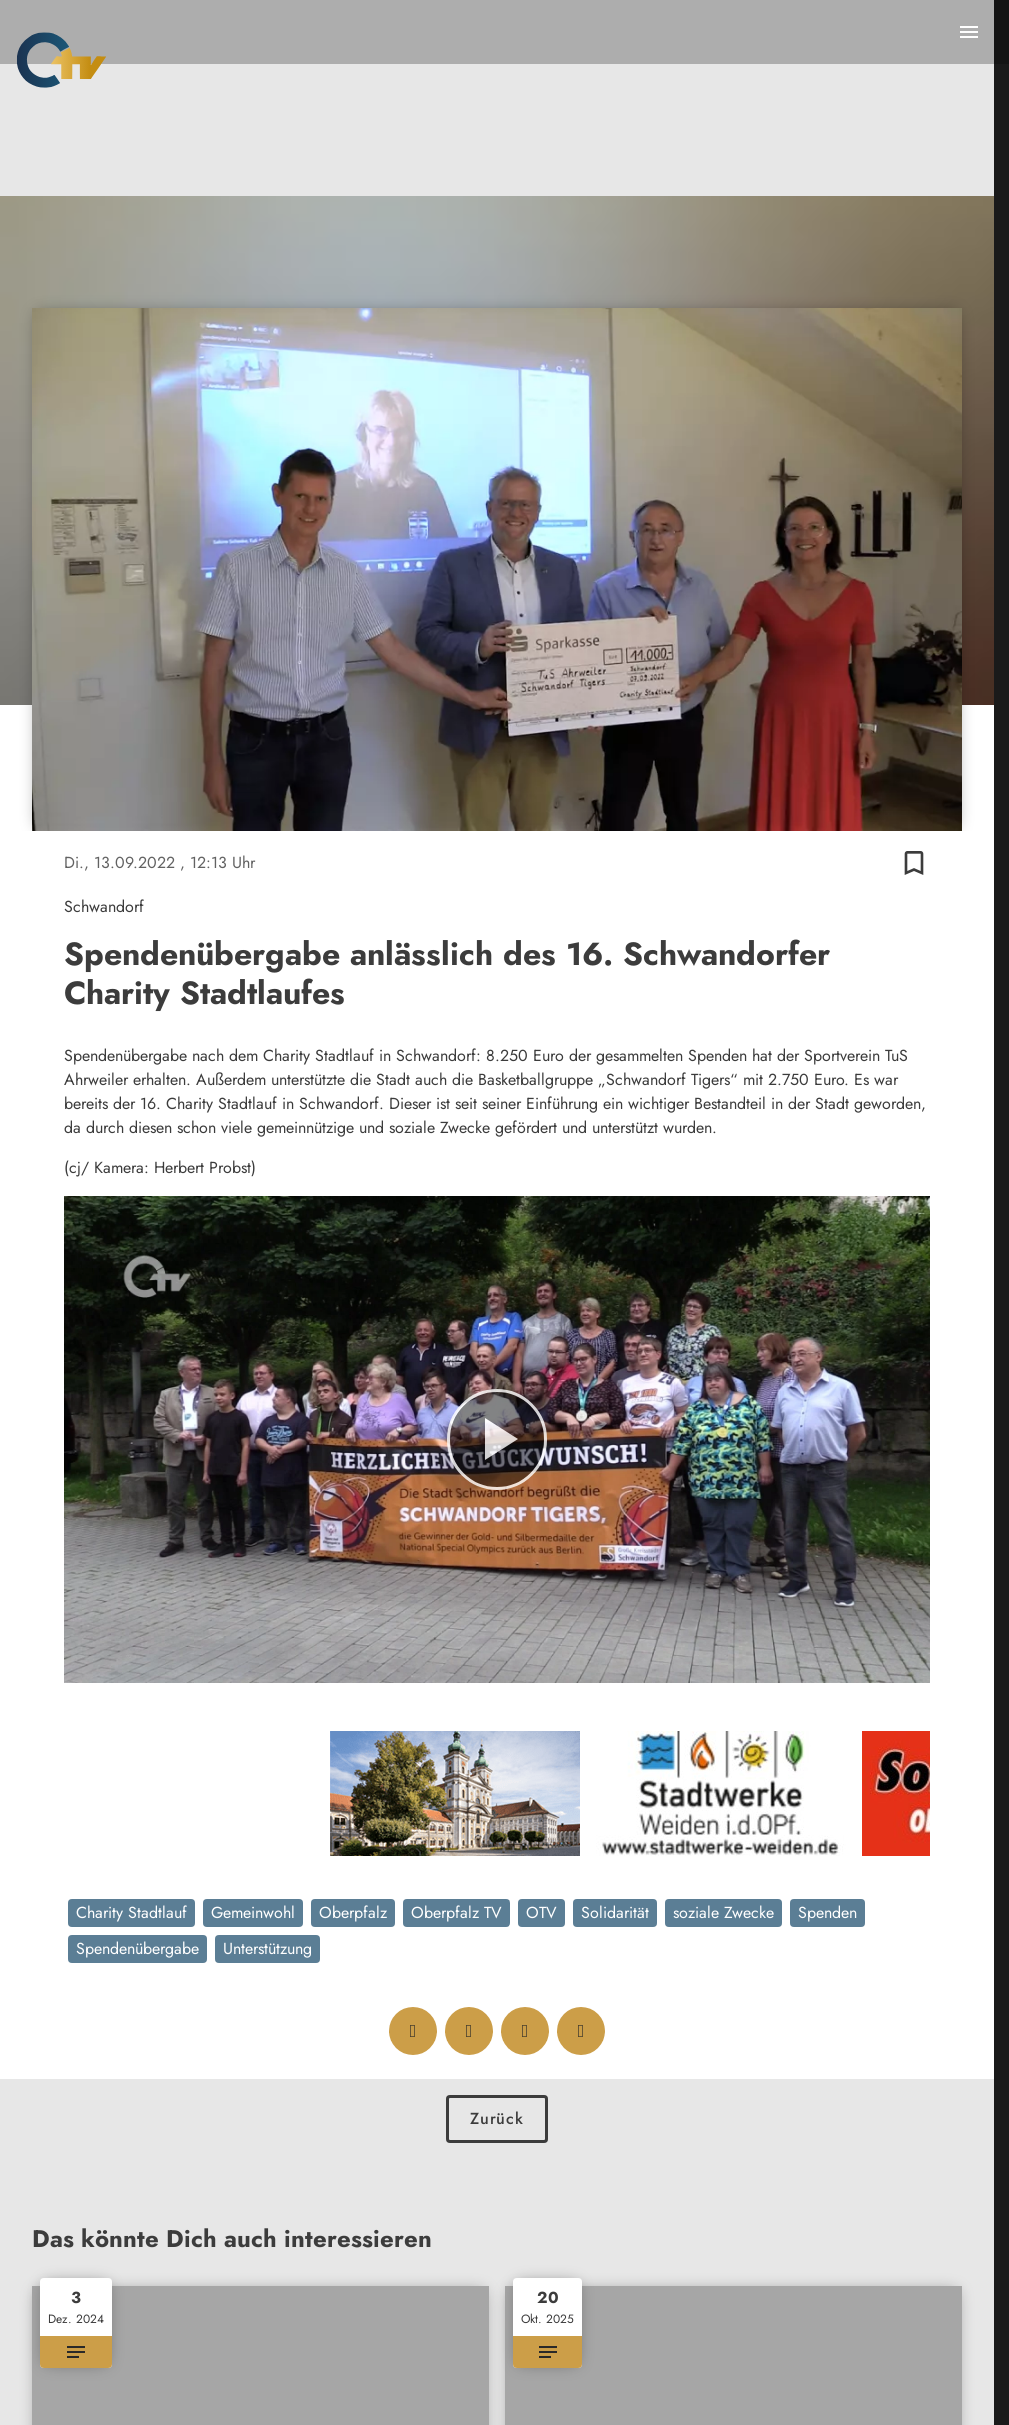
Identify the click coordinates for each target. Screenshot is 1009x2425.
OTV (541, 1912)
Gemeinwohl (253, 1912)
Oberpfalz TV (456, 1912)
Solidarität (615, 1912)
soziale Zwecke (723, 1912)
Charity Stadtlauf (131, 1912)
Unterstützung (267, 1948)
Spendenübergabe (137, 1948)
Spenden (827, 1912)
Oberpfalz (353, 1912)
